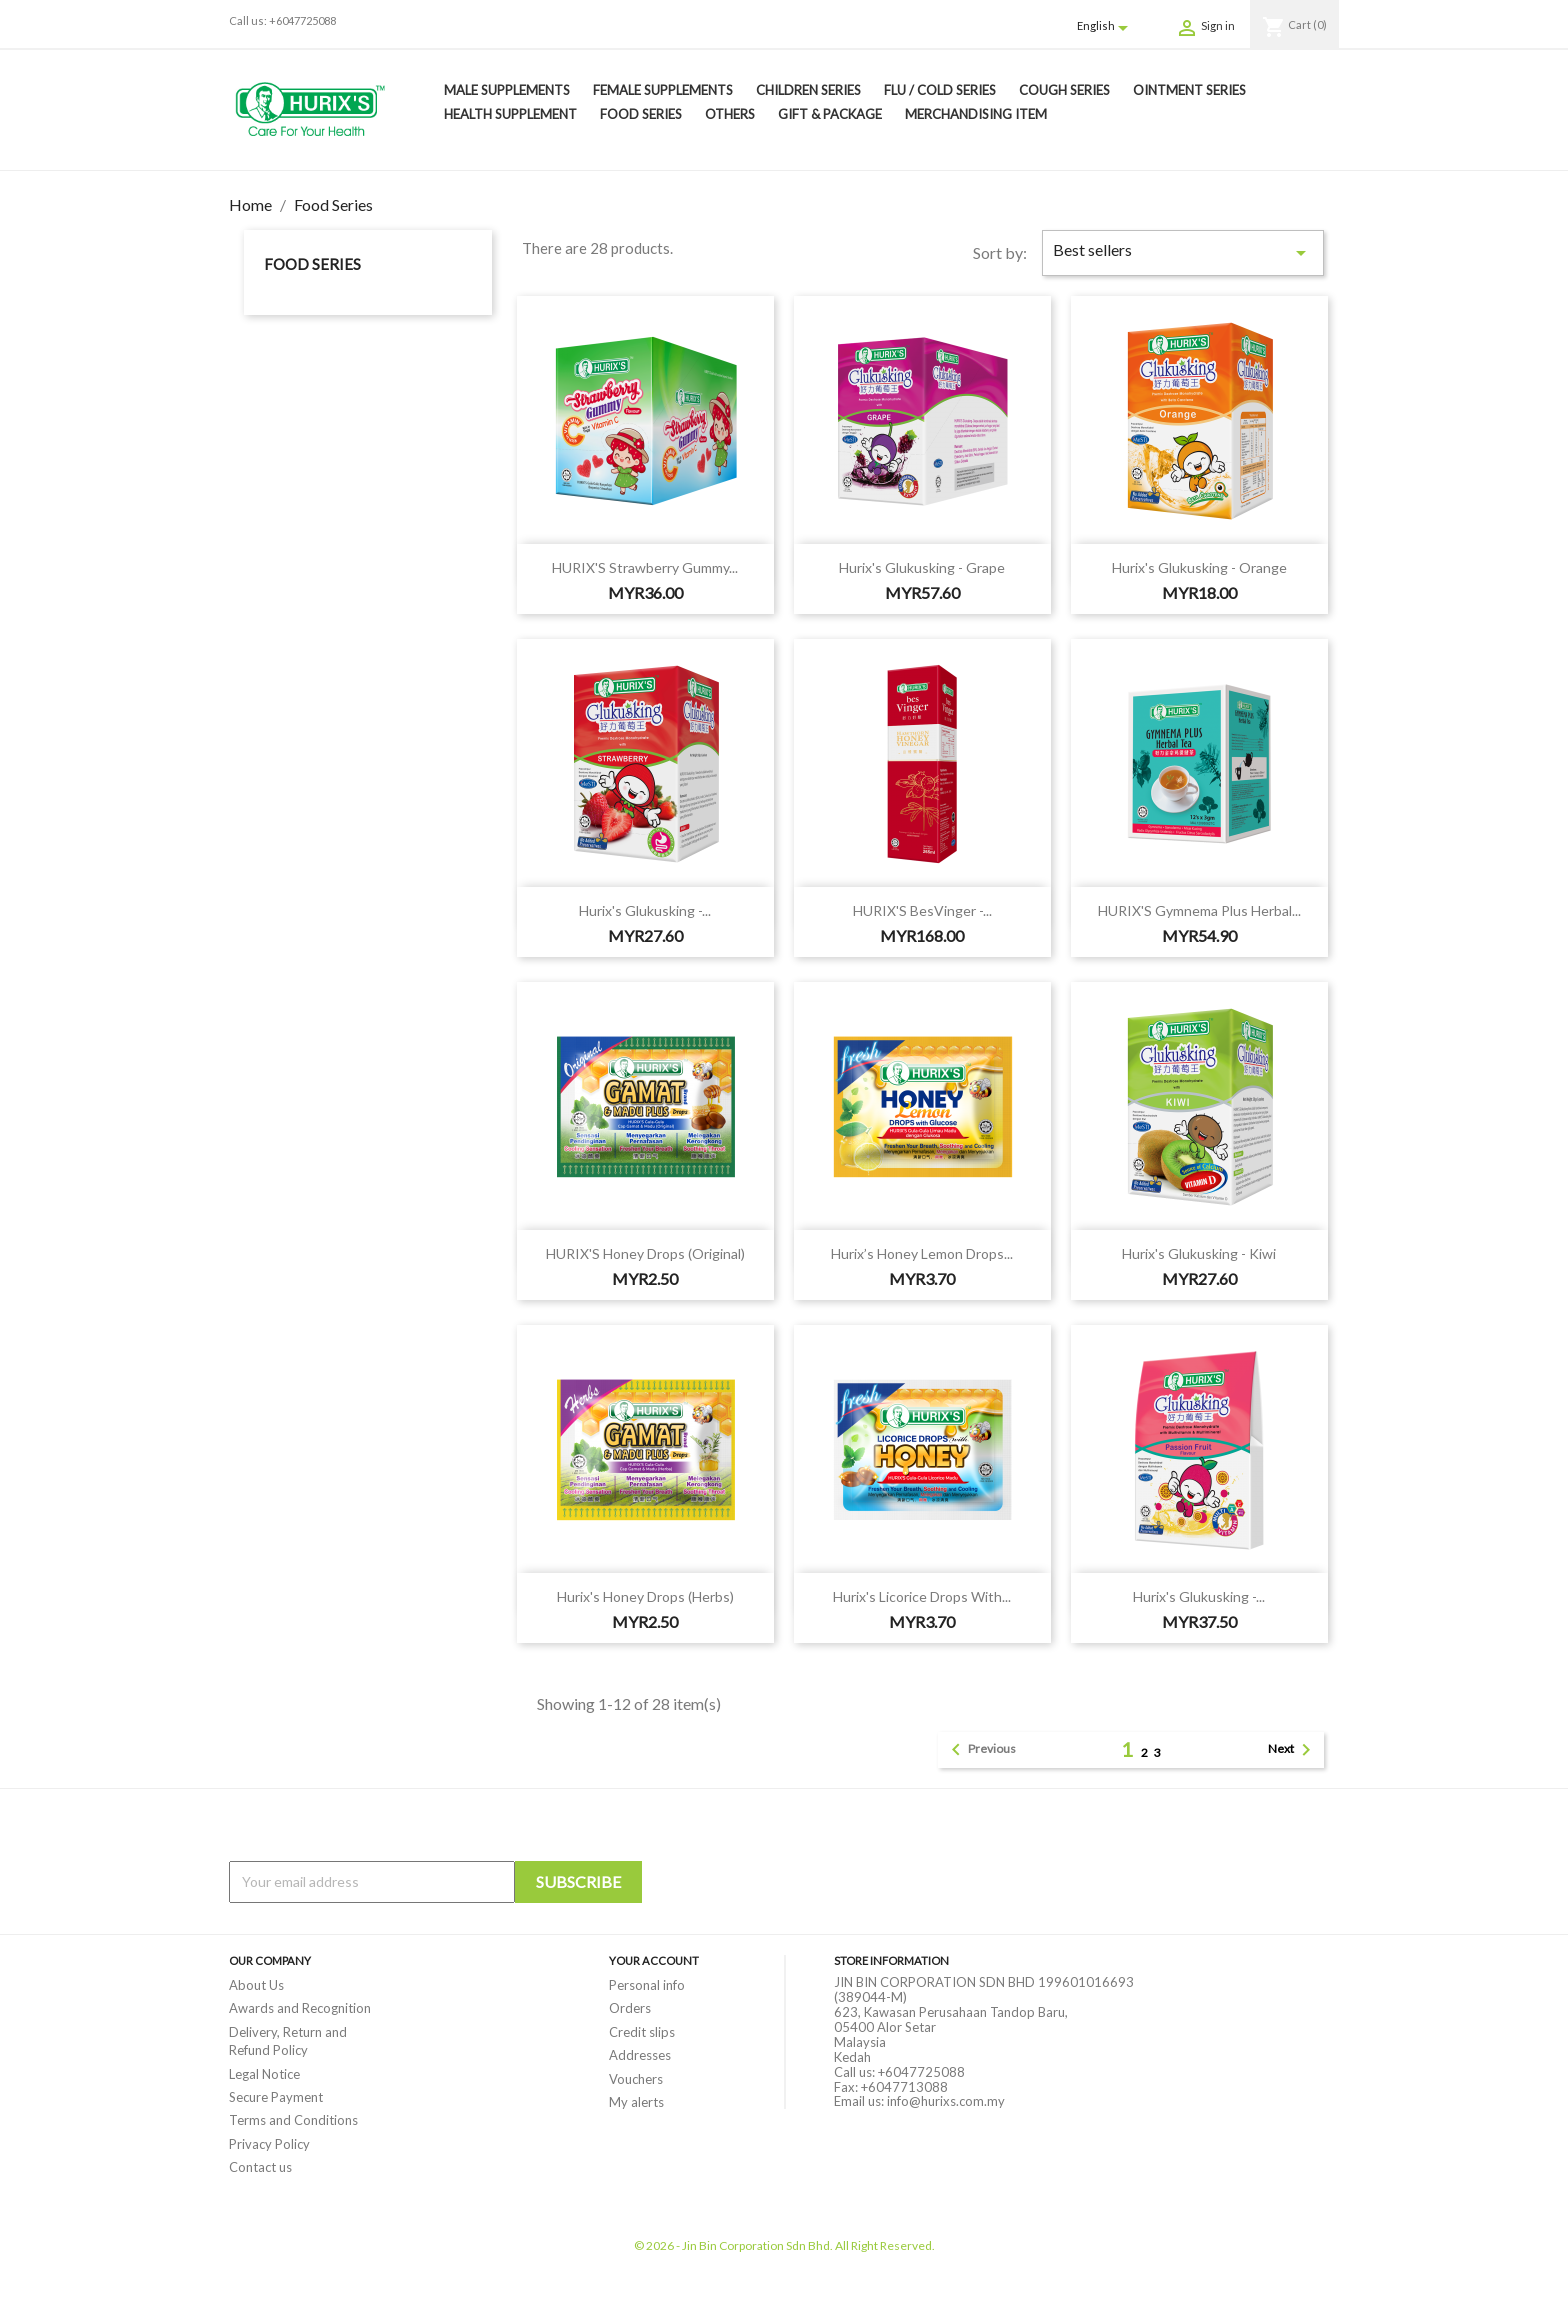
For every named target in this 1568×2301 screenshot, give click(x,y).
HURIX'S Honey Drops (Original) (645, 1253)
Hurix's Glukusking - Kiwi (1199, 1253)
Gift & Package (830, 114)
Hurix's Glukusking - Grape (922, 567)
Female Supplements (663, 90)
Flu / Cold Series (940, 90)
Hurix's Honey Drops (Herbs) (645, 1596)
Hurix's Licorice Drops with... (922, 1596)
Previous (980, 1750)
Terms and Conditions (293, 2120)
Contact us (260, 2167)
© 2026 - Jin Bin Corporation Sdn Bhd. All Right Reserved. (784, 2245)
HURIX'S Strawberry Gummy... (645, 567)
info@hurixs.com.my (946, 2101)
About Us (256, 1985)
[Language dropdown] (1106, 27)
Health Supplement (510, 114)
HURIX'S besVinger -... (922, 910)
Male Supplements (507, 90)
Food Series (641, 114)
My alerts (636, 2102)
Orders (630, 2008)
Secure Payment (276, 2097)
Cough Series (1064, 90)
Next (1293, 1750)
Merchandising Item (976, 114)
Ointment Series (1189, 90)
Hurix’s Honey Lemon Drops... (922, 1253)
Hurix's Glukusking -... (645, 910)
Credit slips (642, 2032)
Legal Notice (264, 2074)
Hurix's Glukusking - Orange (1199, 567)
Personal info (647, 1985)
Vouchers (636, 2079)
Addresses (640, 2055)
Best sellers (1183, 252)
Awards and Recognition (300, 2008)
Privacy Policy (269, 2144)
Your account (654, 1960)
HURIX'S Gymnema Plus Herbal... (1199, 910)
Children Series (808, 90)
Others (730, 114)
